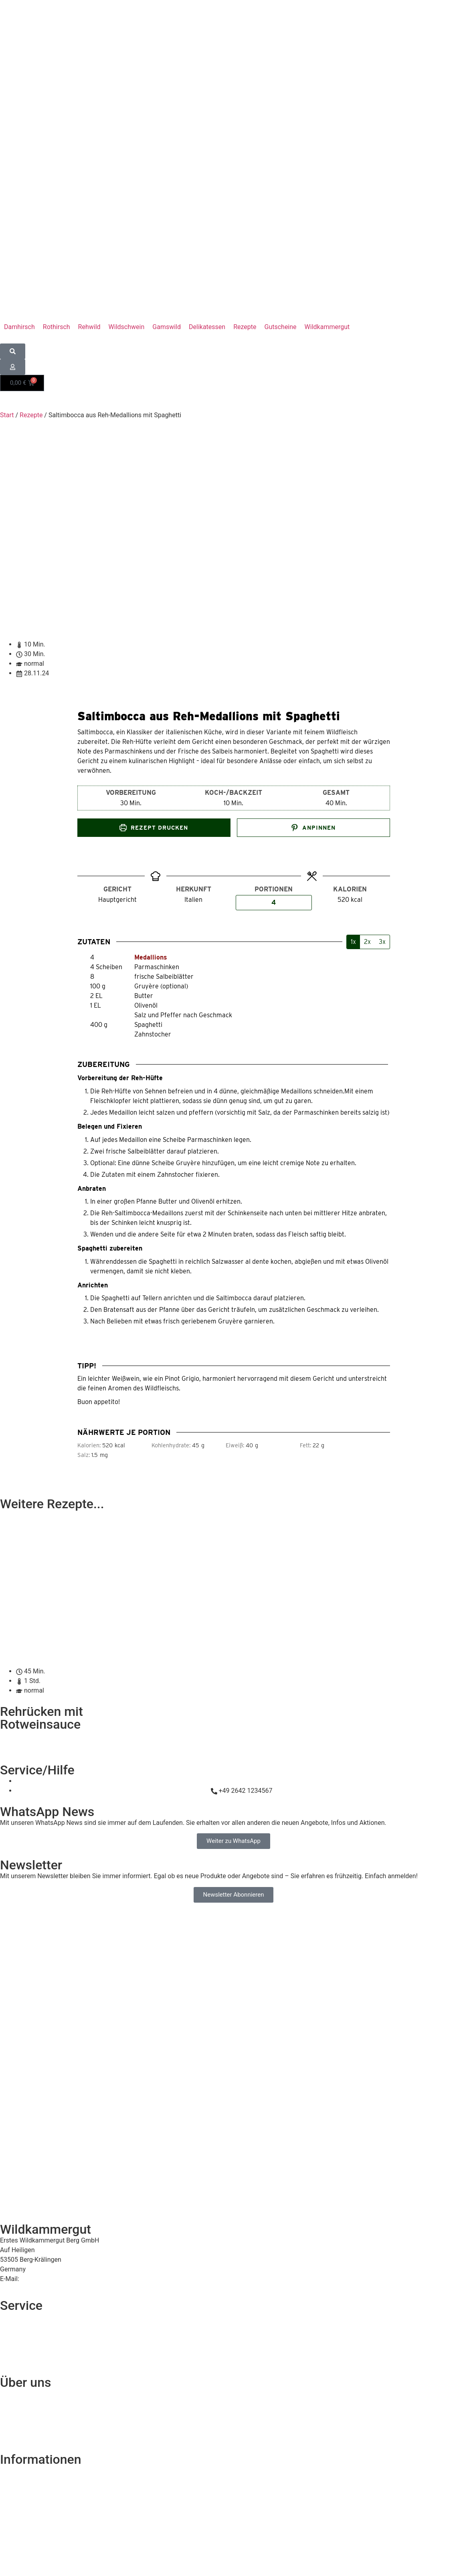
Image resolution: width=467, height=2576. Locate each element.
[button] (327, 327)
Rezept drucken (153, 827)
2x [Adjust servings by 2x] (367, 942)
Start (7, 415)
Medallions (150, 957)
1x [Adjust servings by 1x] (353, 942)
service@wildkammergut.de (60, 2279)
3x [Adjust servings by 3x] (382, 942)
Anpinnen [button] (313, 827)
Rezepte (31, 415)
